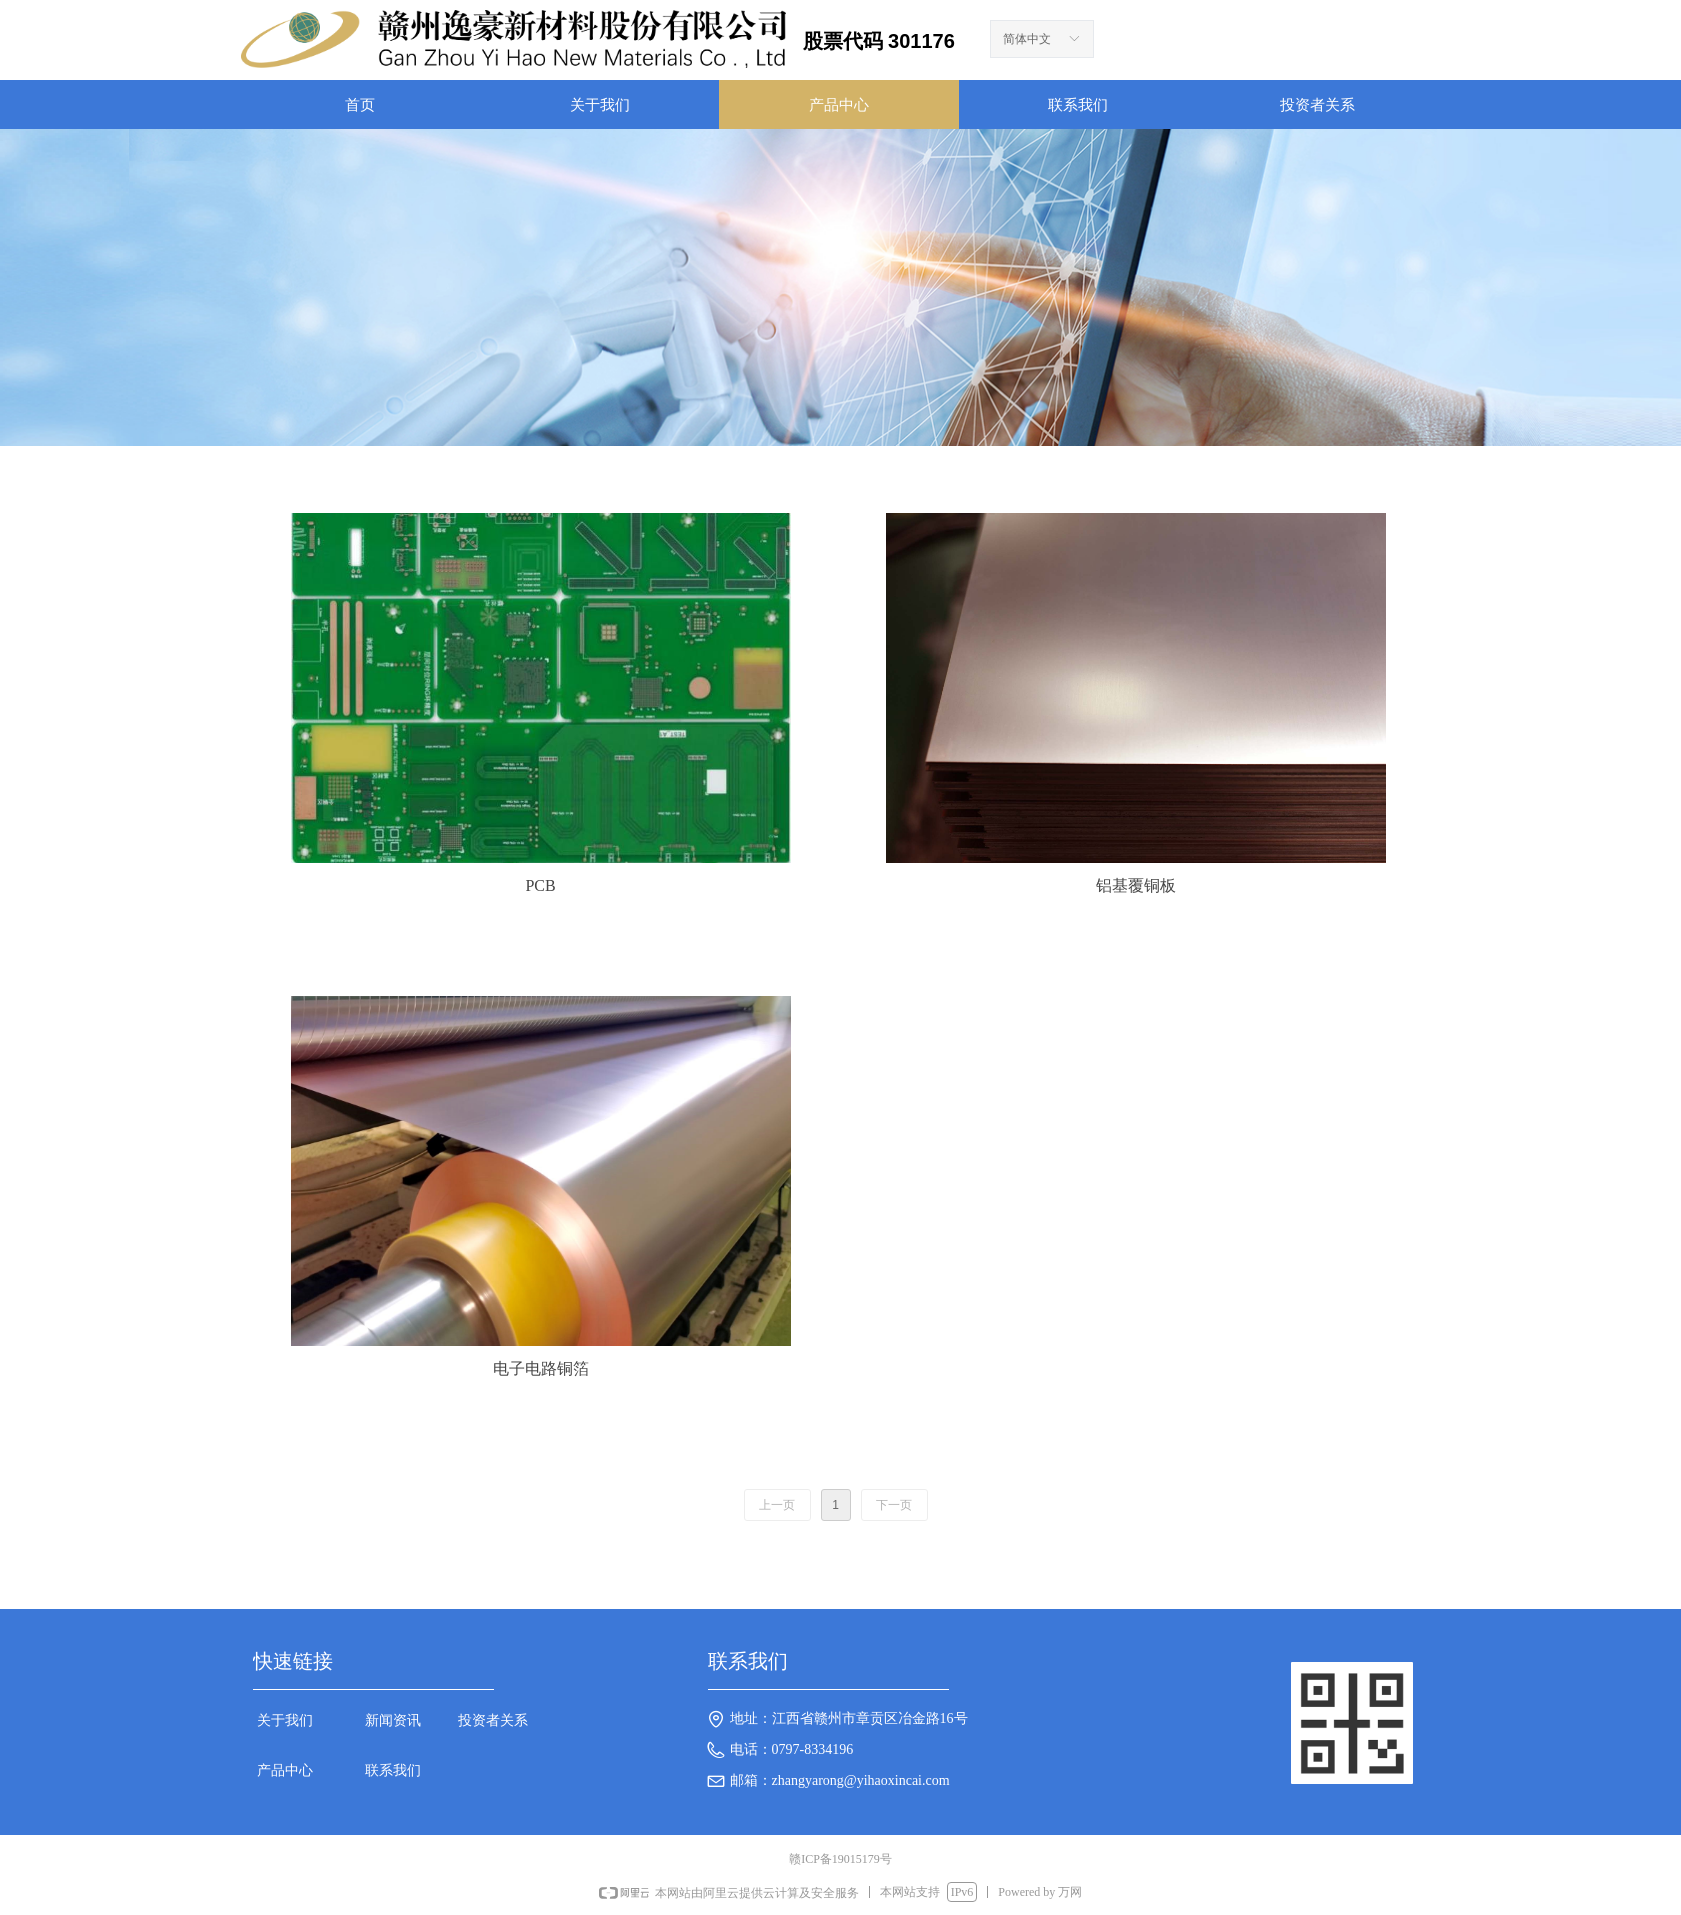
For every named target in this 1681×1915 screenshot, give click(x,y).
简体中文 (1027, 39)
